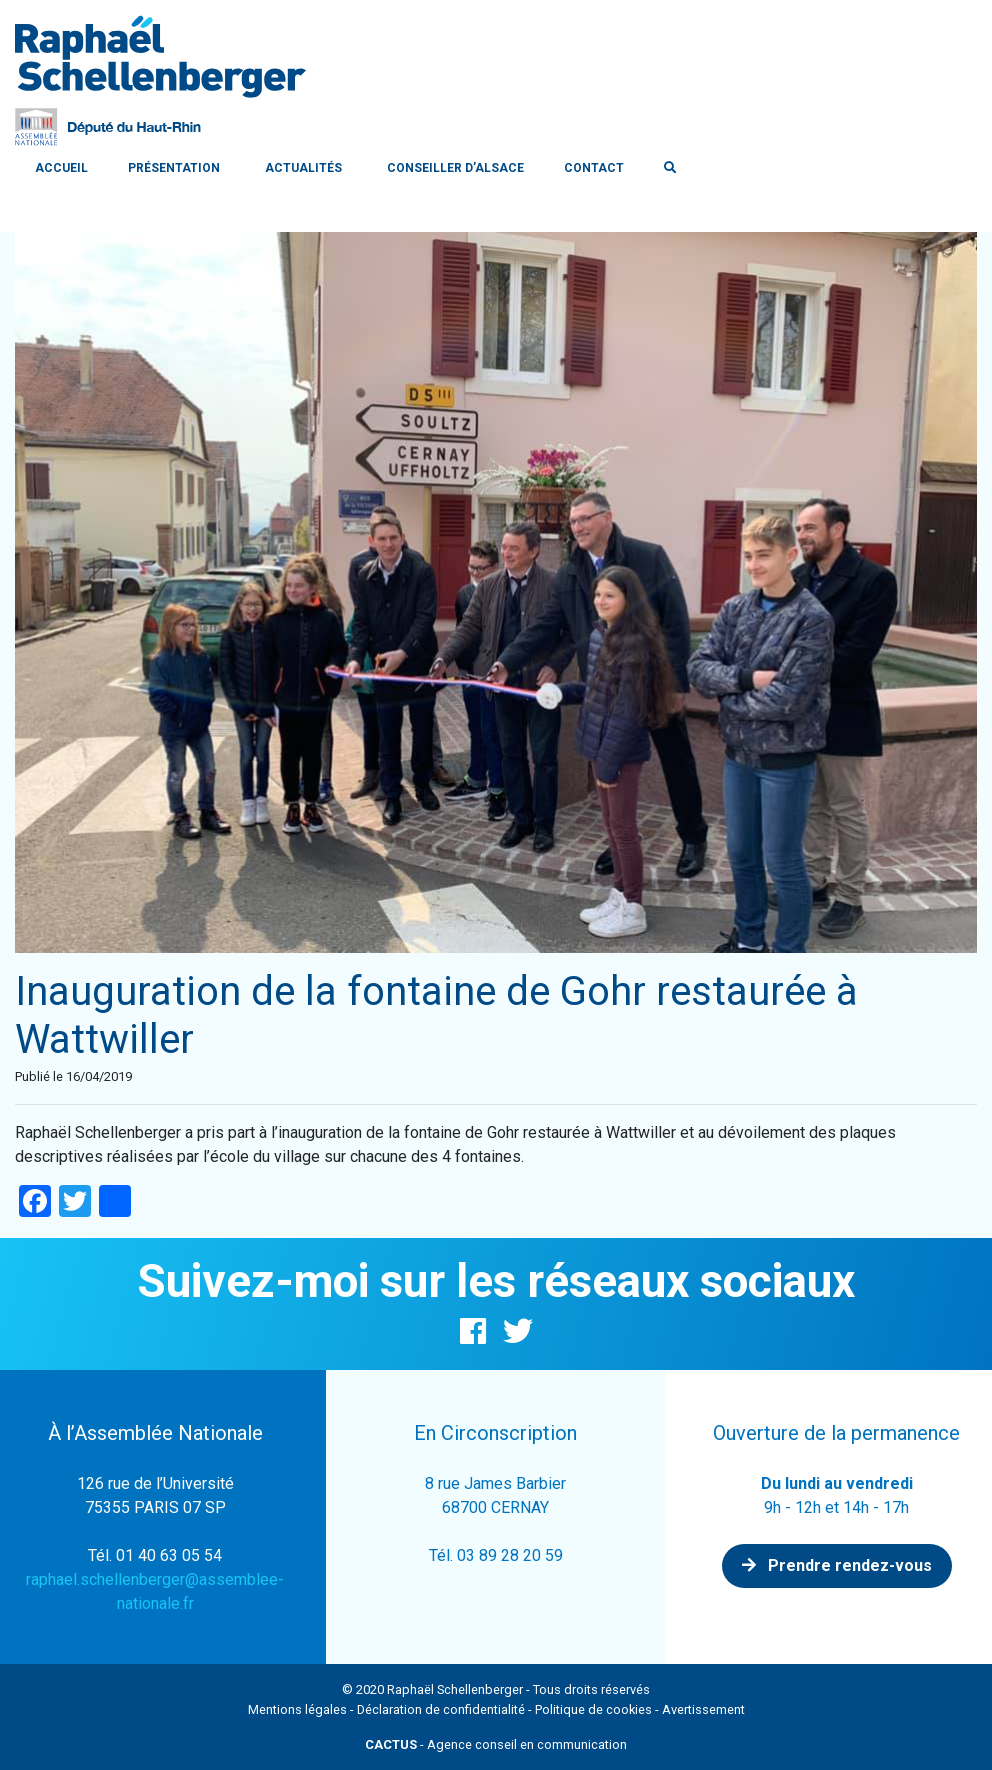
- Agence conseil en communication (496, 1744)
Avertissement (703, 1709)
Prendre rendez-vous (837, 1565)
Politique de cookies (593, 1709)
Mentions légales (297, 1709)
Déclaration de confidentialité (441, 1709)
